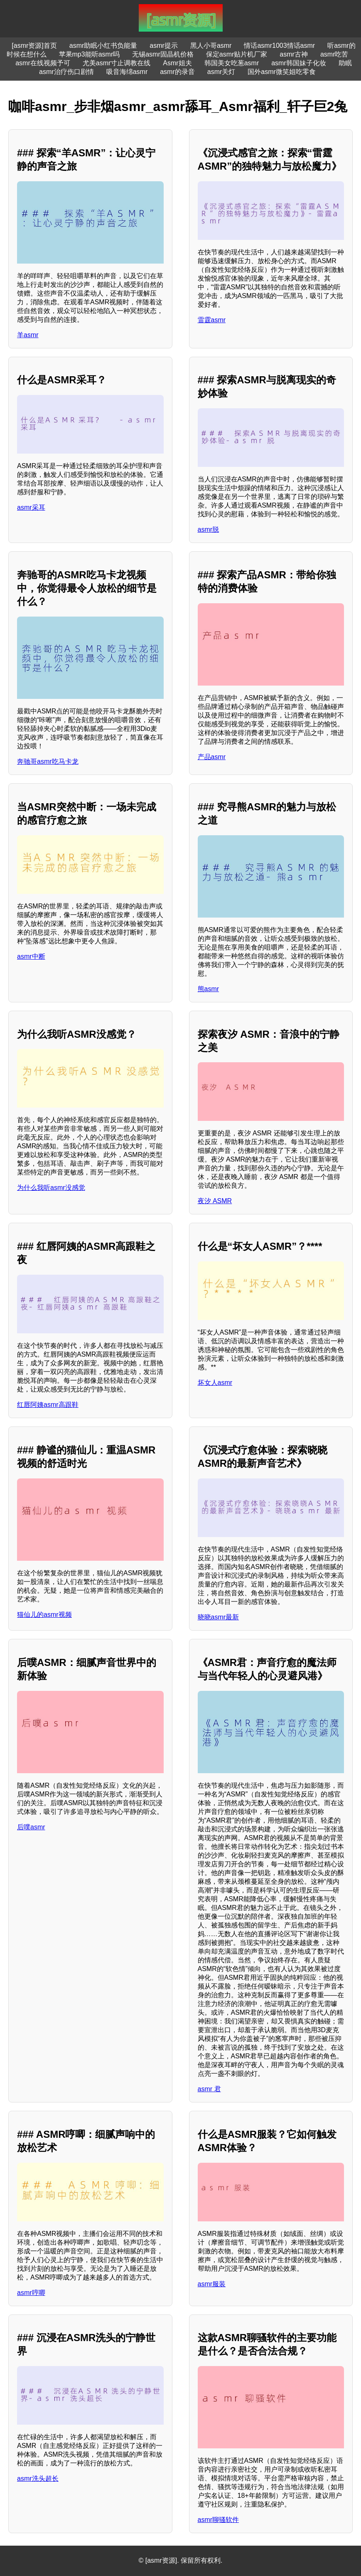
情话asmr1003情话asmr (279, 45)
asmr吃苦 (334, 54)
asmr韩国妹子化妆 (298, 63)
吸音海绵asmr (127, 71)
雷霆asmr (212, 319)
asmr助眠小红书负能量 (103, 45)
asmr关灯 (221, 71)
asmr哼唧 (31, 2292)
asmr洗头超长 (38, 2478)
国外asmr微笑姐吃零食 (282, 71)
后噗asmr (31, 1827)
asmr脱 (208, 529)
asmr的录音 (177, 71)
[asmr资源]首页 (34, 45)
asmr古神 (294, 54)
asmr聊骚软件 (218, 2519)
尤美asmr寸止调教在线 (117, 63)
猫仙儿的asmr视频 (44, 1614)
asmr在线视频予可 (42, 63)
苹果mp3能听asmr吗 (89, 54)
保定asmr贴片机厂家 (237, 54)
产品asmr (212, 756)
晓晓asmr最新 (218, 1617)
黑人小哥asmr (211, 45)
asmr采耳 (31, 507)
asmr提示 (164, 45)
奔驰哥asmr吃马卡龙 (48, 761)
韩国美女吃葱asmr (231, 63)
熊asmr (208, 988)
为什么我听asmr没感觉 (51, 1187)
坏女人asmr (215, 1382)
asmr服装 (212, 2283)
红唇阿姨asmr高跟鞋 (48, 1404)
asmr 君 (209, 2088)
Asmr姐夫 (177, 63)
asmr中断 (31, 956)
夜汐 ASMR (215, 1200)
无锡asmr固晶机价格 (163, 54)
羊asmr (28, 334)
